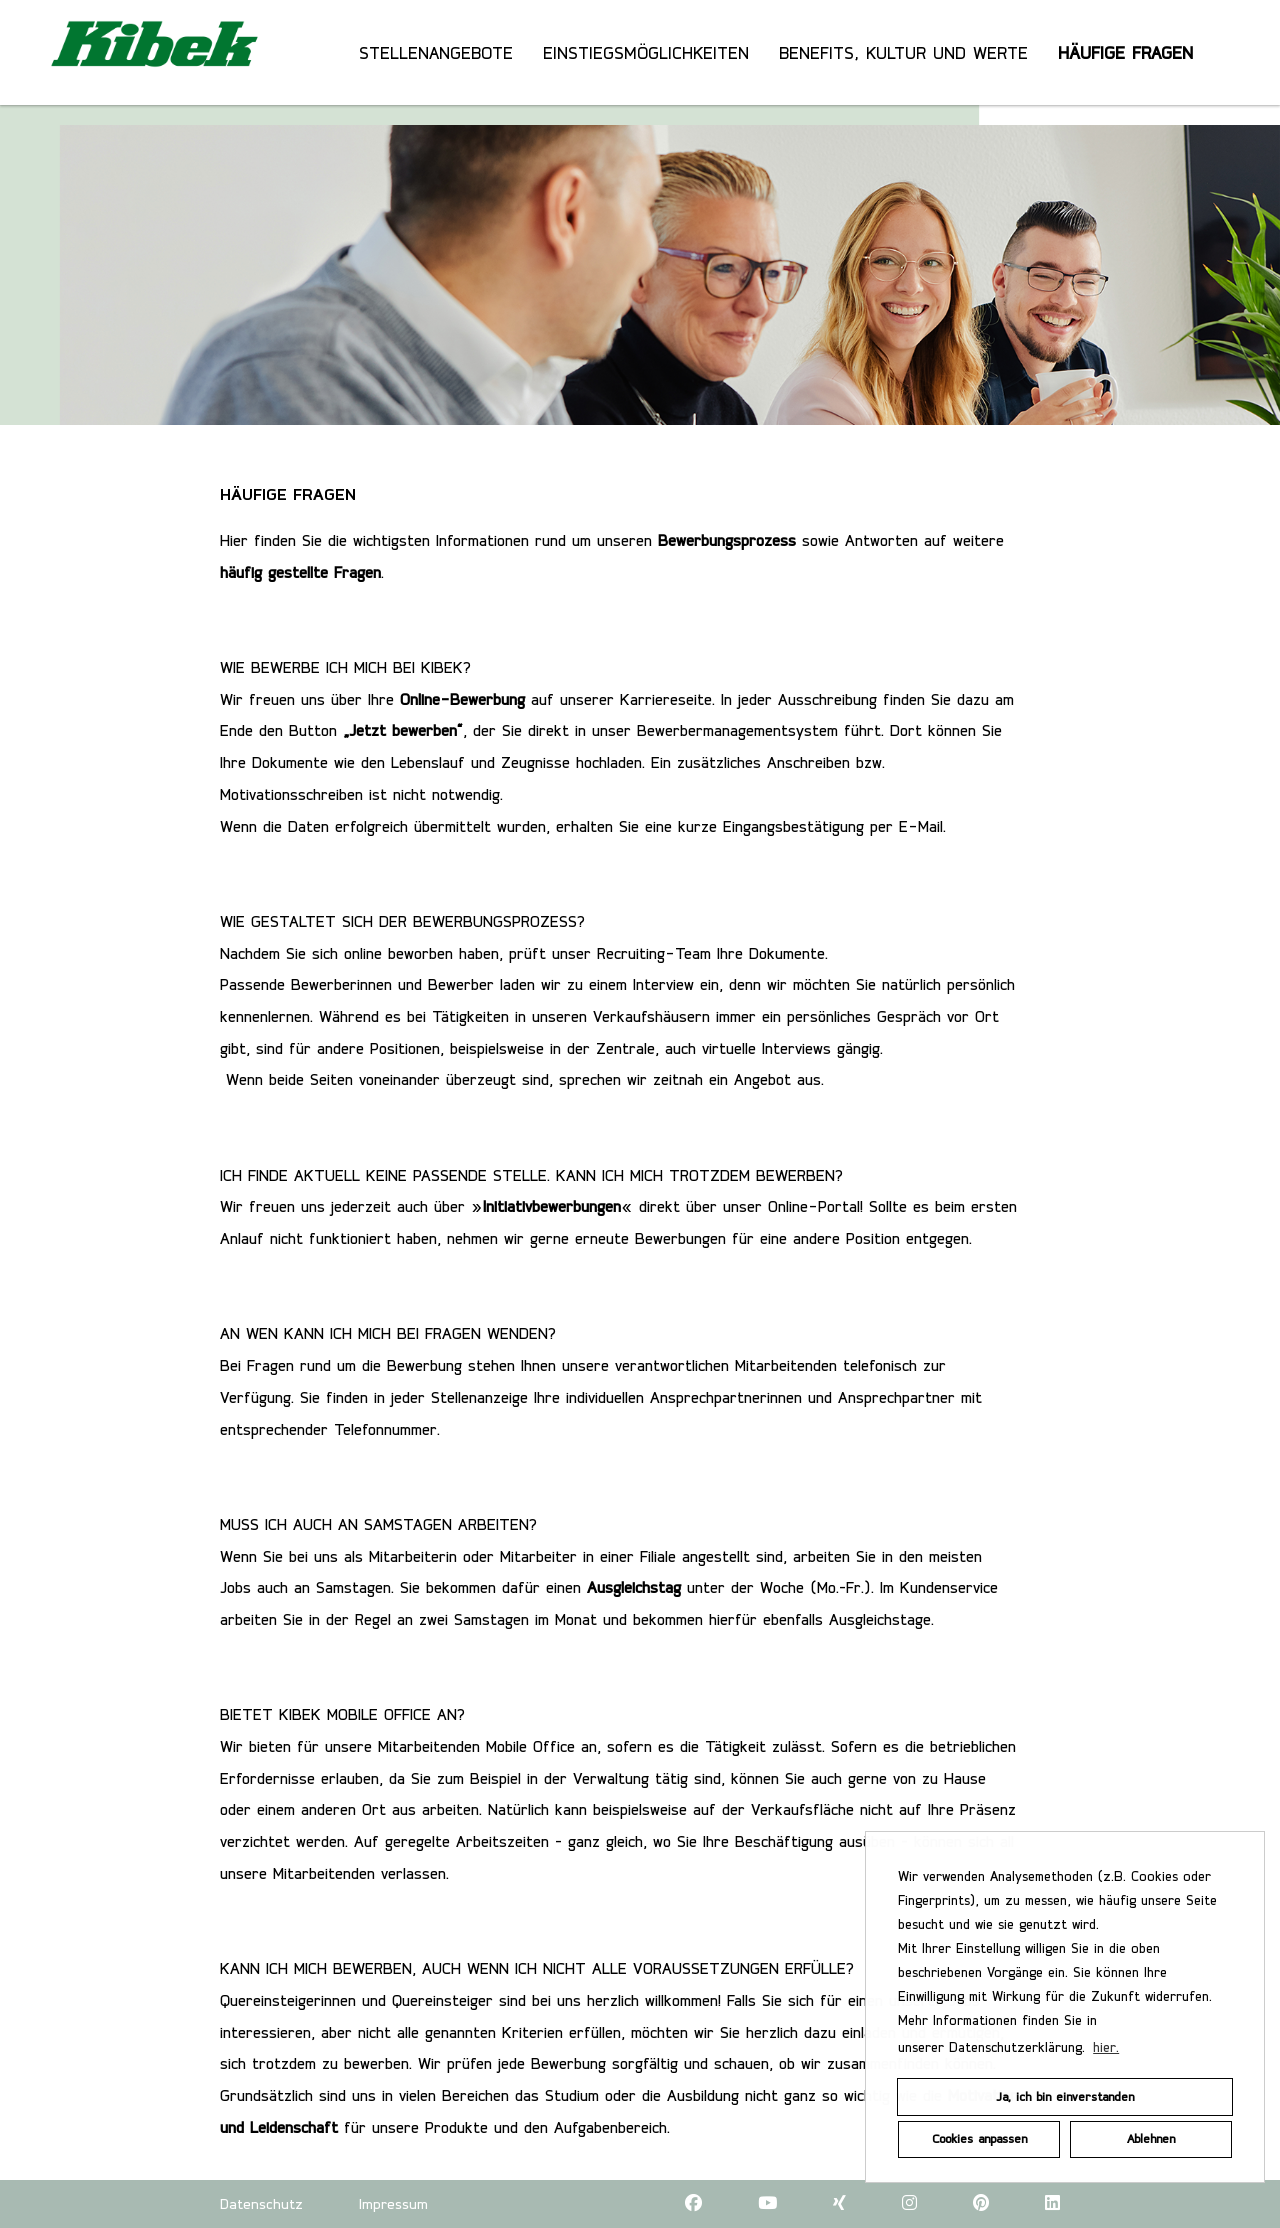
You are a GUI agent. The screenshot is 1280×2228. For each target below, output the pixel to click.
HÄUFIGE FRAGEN (1125, 53)
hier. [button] (1106, 2047)
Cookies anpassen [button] (979, 2138)
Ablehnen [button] (1151, 2138)
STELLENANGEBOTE (436, 53)
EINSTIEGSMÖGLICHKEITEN (646, 53)
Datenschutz (261, 2204)
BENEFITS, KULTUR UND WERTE (903, 53)
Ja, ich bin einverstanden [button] (1065, 2096)
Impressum (393, 2204)
